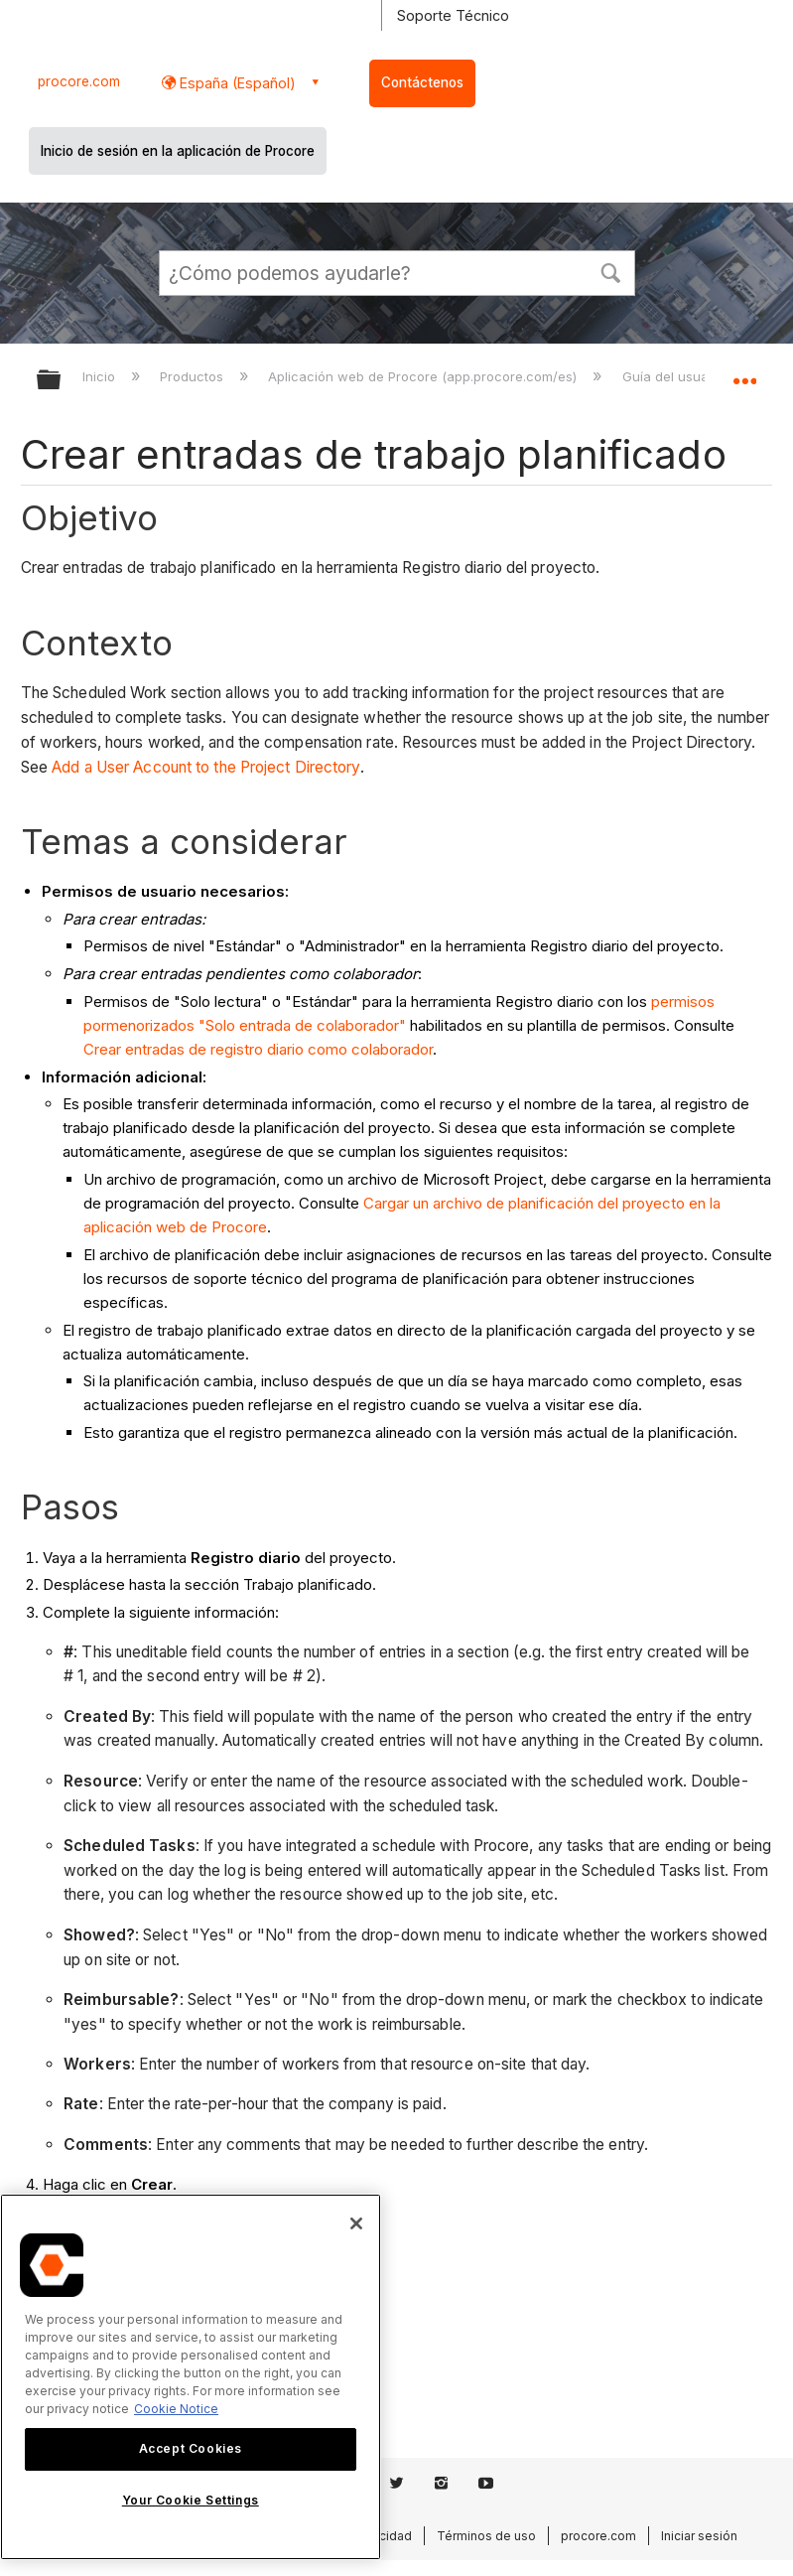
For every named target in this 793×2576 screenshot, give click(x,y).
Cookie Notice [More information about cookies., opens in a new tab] (176, 2408)
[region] (190, 2377)
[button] (611, 271)
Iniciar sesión (699, 2535)
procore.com (79, 81)
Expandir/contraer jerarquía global (62, 380)
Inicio (100, 376)
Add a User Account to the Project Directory (205, 767)
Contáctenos (422, 82)
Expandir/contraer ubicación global (744, 373)
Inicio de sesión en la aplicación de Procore (178, 151)
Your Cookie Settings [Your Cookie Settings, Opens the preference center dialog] (190, 2500)
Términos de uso (486, 2535)
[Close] (356, 2223)
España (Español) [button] (236, 82)
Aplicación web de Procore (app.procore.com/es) (424, 376)
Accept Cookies (190, 2448)
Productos (193, 376)
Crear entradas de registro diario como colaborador (258, 1049)
